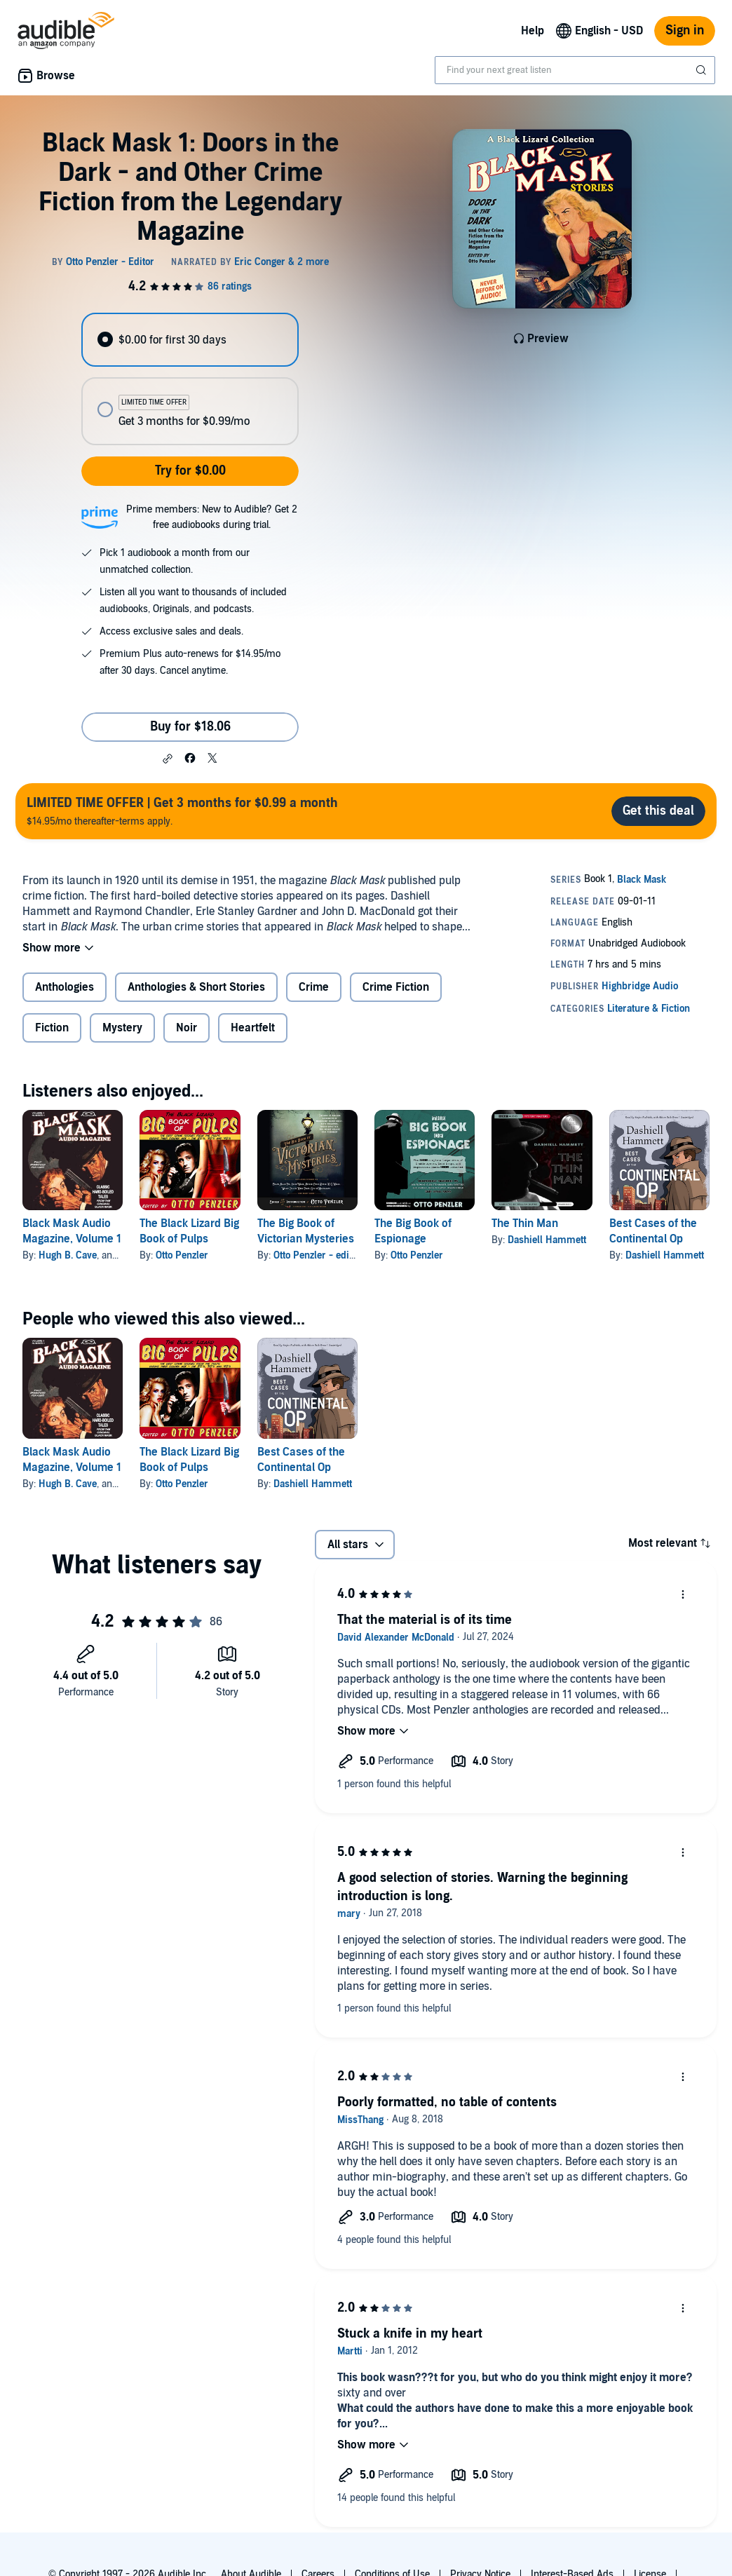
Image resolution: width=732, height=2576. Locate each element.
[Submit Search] (702, 70)
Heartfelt (253, 1028)
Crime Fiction (395, 987)
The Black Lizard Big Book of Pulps (189, 1231)
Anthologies (64, 987)
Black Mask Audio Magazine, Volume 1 (71, 1231)
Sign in (684, 30)
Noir (186, 1028)
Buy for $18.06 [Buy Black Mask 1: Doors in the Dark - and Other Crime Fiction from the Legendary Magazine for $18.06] (190, 726)
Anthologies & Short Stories (196, 987)
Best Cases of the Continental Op (653, 1231)
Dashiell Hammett (547, 1240)
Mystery (122, 1028)
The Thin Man (525, 1223)
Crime (314, 987)
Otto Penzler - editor (317, 1255)
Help (532, 31)
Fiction (52, 1028)
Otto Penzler (182, 1255)
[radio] (190, 340)
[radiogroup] (190, 379)
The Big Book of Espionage (413, 1231)
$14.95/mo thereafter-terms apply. (182, 810)
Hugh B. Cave (68, 1255)
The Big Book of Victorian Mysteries (305, 1231)
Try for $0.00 (190, 470)
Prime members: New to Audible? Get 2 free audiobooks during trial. (211, 517)
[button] (167, 758)
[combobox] (575, 70)
